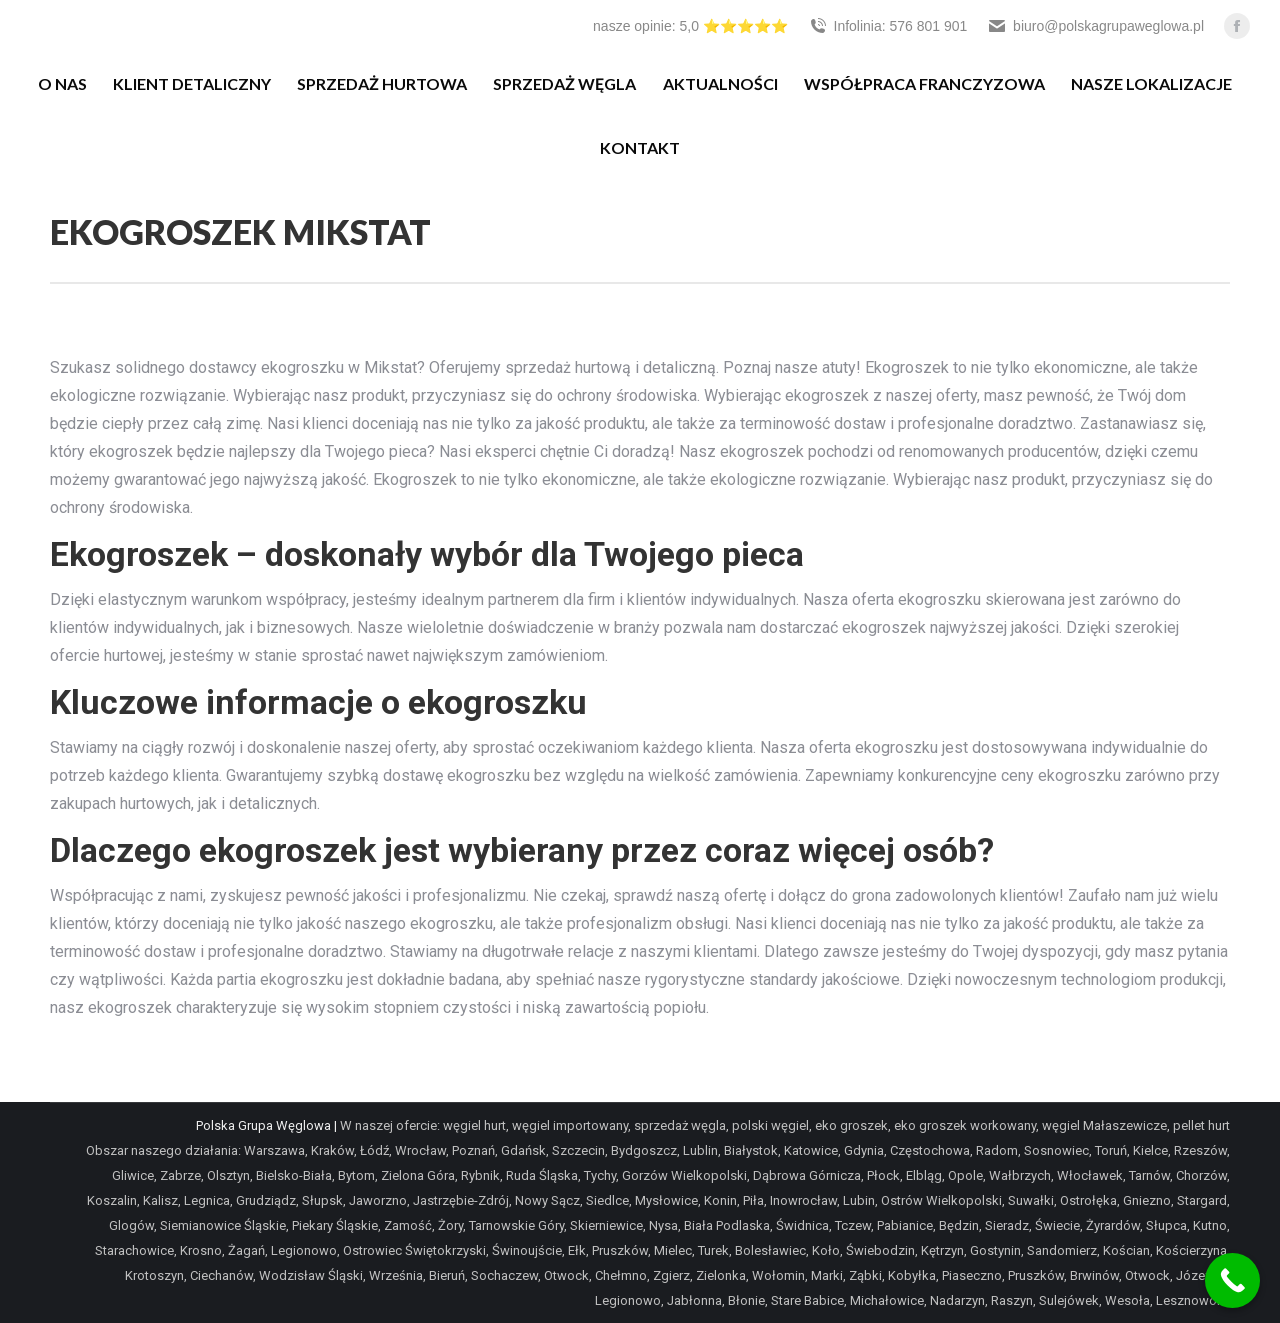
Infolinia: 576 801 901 (888, 26)
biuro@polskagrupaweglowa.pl (1095, 26)
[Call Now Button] (1232, 1280)
